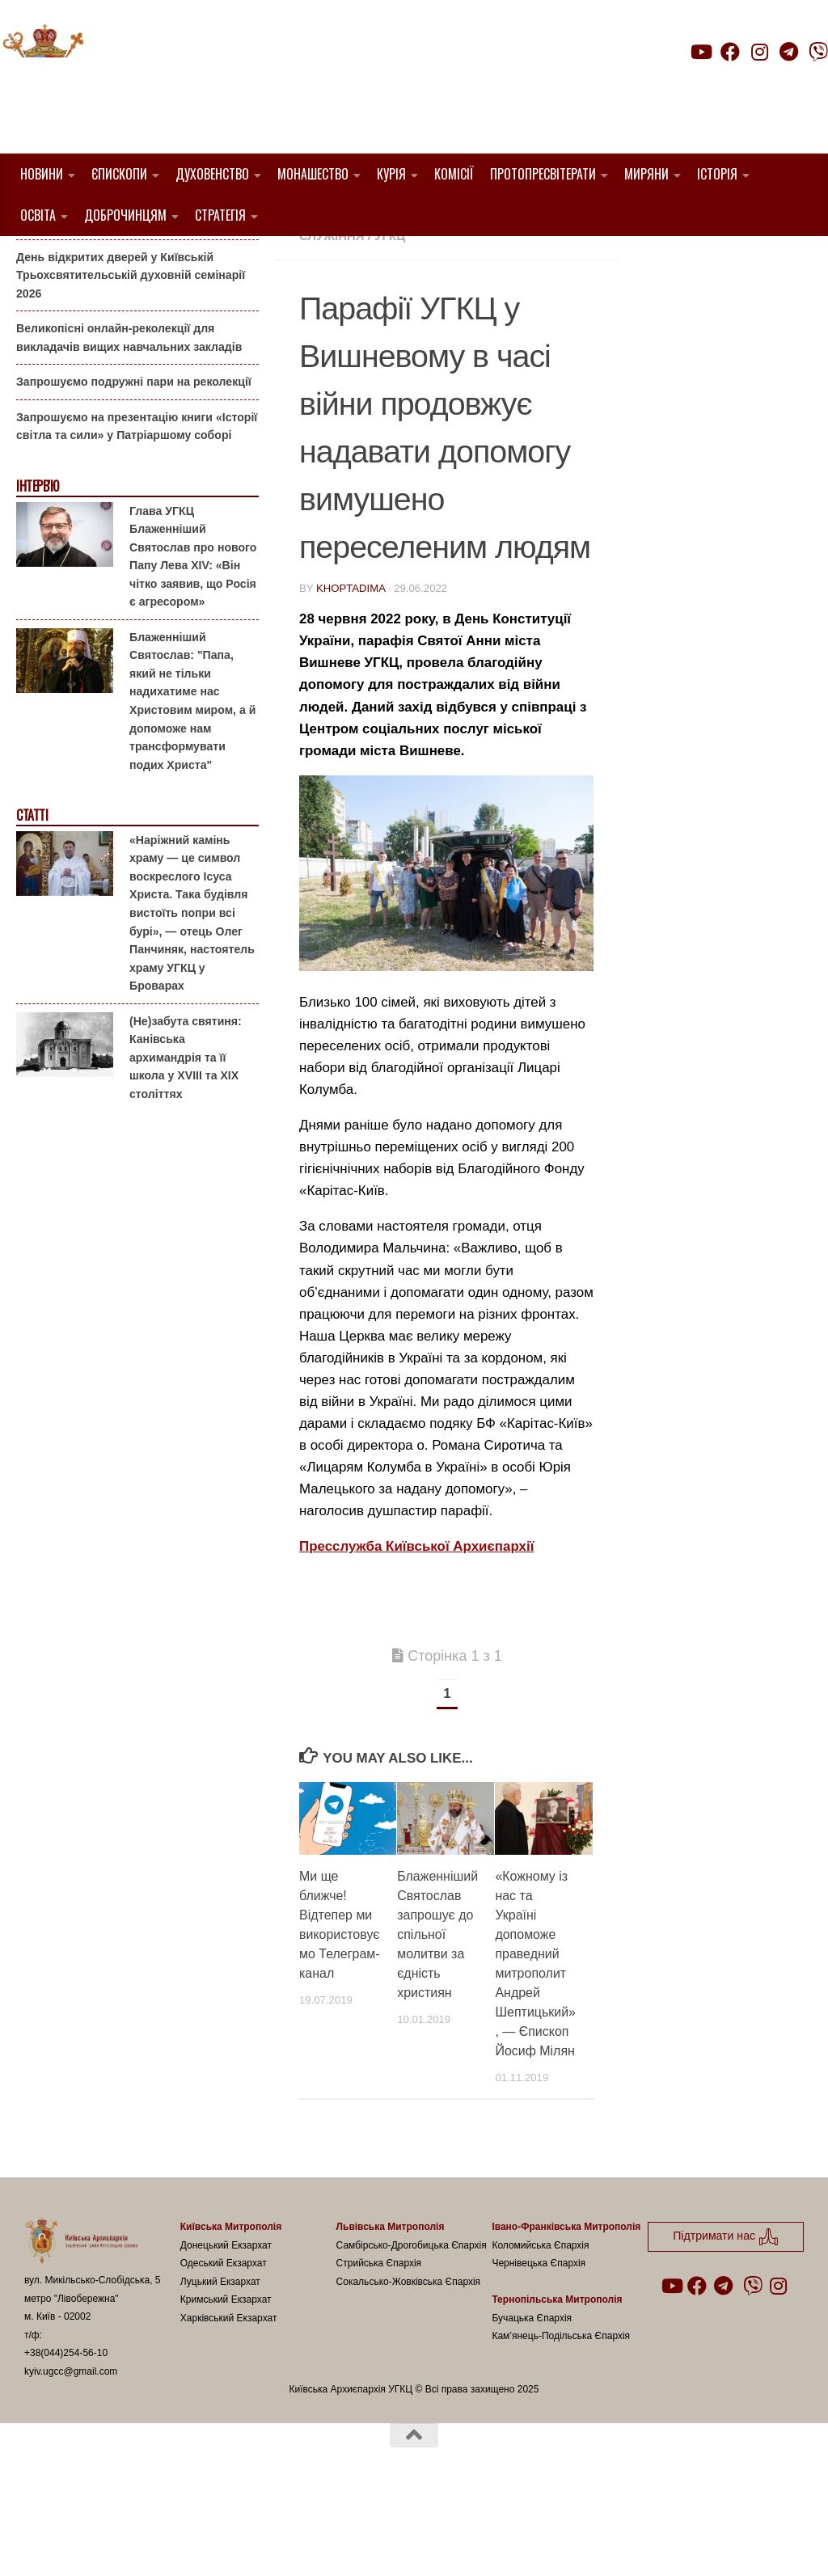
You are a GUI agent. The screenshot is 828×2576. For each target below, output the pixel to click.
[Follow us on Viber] (818, 51)
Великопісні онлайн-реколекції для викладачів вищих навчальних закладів (129, 420)
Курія (391, 174)
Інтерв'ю (37, 569)
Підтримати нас (715, 84)
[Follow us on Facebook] (730, 51)
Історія (717, 174)
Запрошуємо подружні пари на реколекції (133, 464)
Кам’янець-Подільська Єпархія (561, 2418)
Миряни (646, 174)
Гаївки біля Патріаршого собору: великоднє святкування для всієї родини (132, 294)
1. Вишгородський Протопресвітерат (428, 260)
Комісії (454, 174)
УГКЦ (389, 318)
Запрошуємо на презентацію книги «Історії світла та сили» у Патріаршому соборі (136, 509)
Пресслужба (413, 299)
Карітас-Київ (539, 279)
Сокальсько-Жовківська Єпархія (408, 2363)
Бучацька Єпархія (532, 2399)
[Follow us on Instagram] (759, 51)
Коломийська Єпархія (540, 2327)
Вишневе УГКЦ (438, 279)
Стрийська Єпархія (379, 2345)
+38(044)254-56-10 (66, 2435)
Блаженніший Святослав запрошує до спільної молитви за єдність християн (437, 2017)
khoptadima (350, 670)
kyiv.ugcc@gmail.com (70, 2453)
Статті (32, 898)
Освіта (38, 215)
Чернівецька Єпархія (538, 2345)
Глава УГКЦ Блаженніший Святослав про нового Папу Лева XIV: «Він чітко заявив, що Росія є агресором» (192, 638)
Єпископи (119, 174)
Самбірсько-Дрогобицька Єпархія (411, 2327)
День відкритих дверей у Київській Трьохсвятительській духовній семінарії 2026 (130, 357)
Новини (41, 174)
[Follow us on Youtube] (700, 51)
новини (332, 299)
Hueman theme (215, 2543)
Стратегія (220, 215)
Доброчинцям (125, 215)
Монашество (313, 174)
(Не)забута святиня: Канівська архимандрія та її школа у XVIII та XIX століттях (185, 1139)
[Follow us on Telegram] (789, 51)
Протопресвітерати (543, 174)
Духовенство (212, 174)
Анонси (36, 261)
